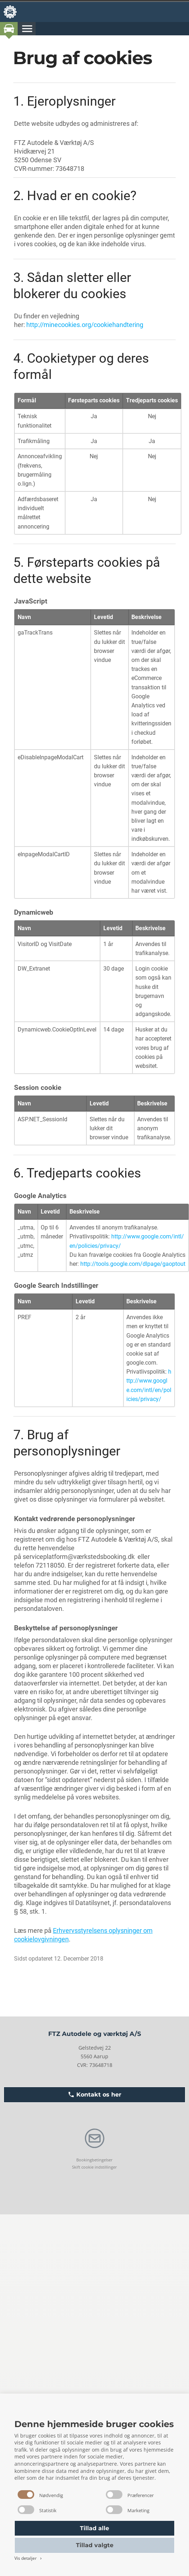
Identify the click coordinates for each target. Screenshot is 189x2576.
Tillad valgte (94, 2545)
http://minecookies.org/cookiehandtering (84, 324)
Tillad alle (94, 2528)
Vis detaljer (28, 2558)
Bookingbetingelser (94, 2159)
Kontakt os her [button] (94, 2094)
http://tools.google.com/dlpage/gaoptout (132, 1263)
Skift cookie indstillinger (94, 2167)
